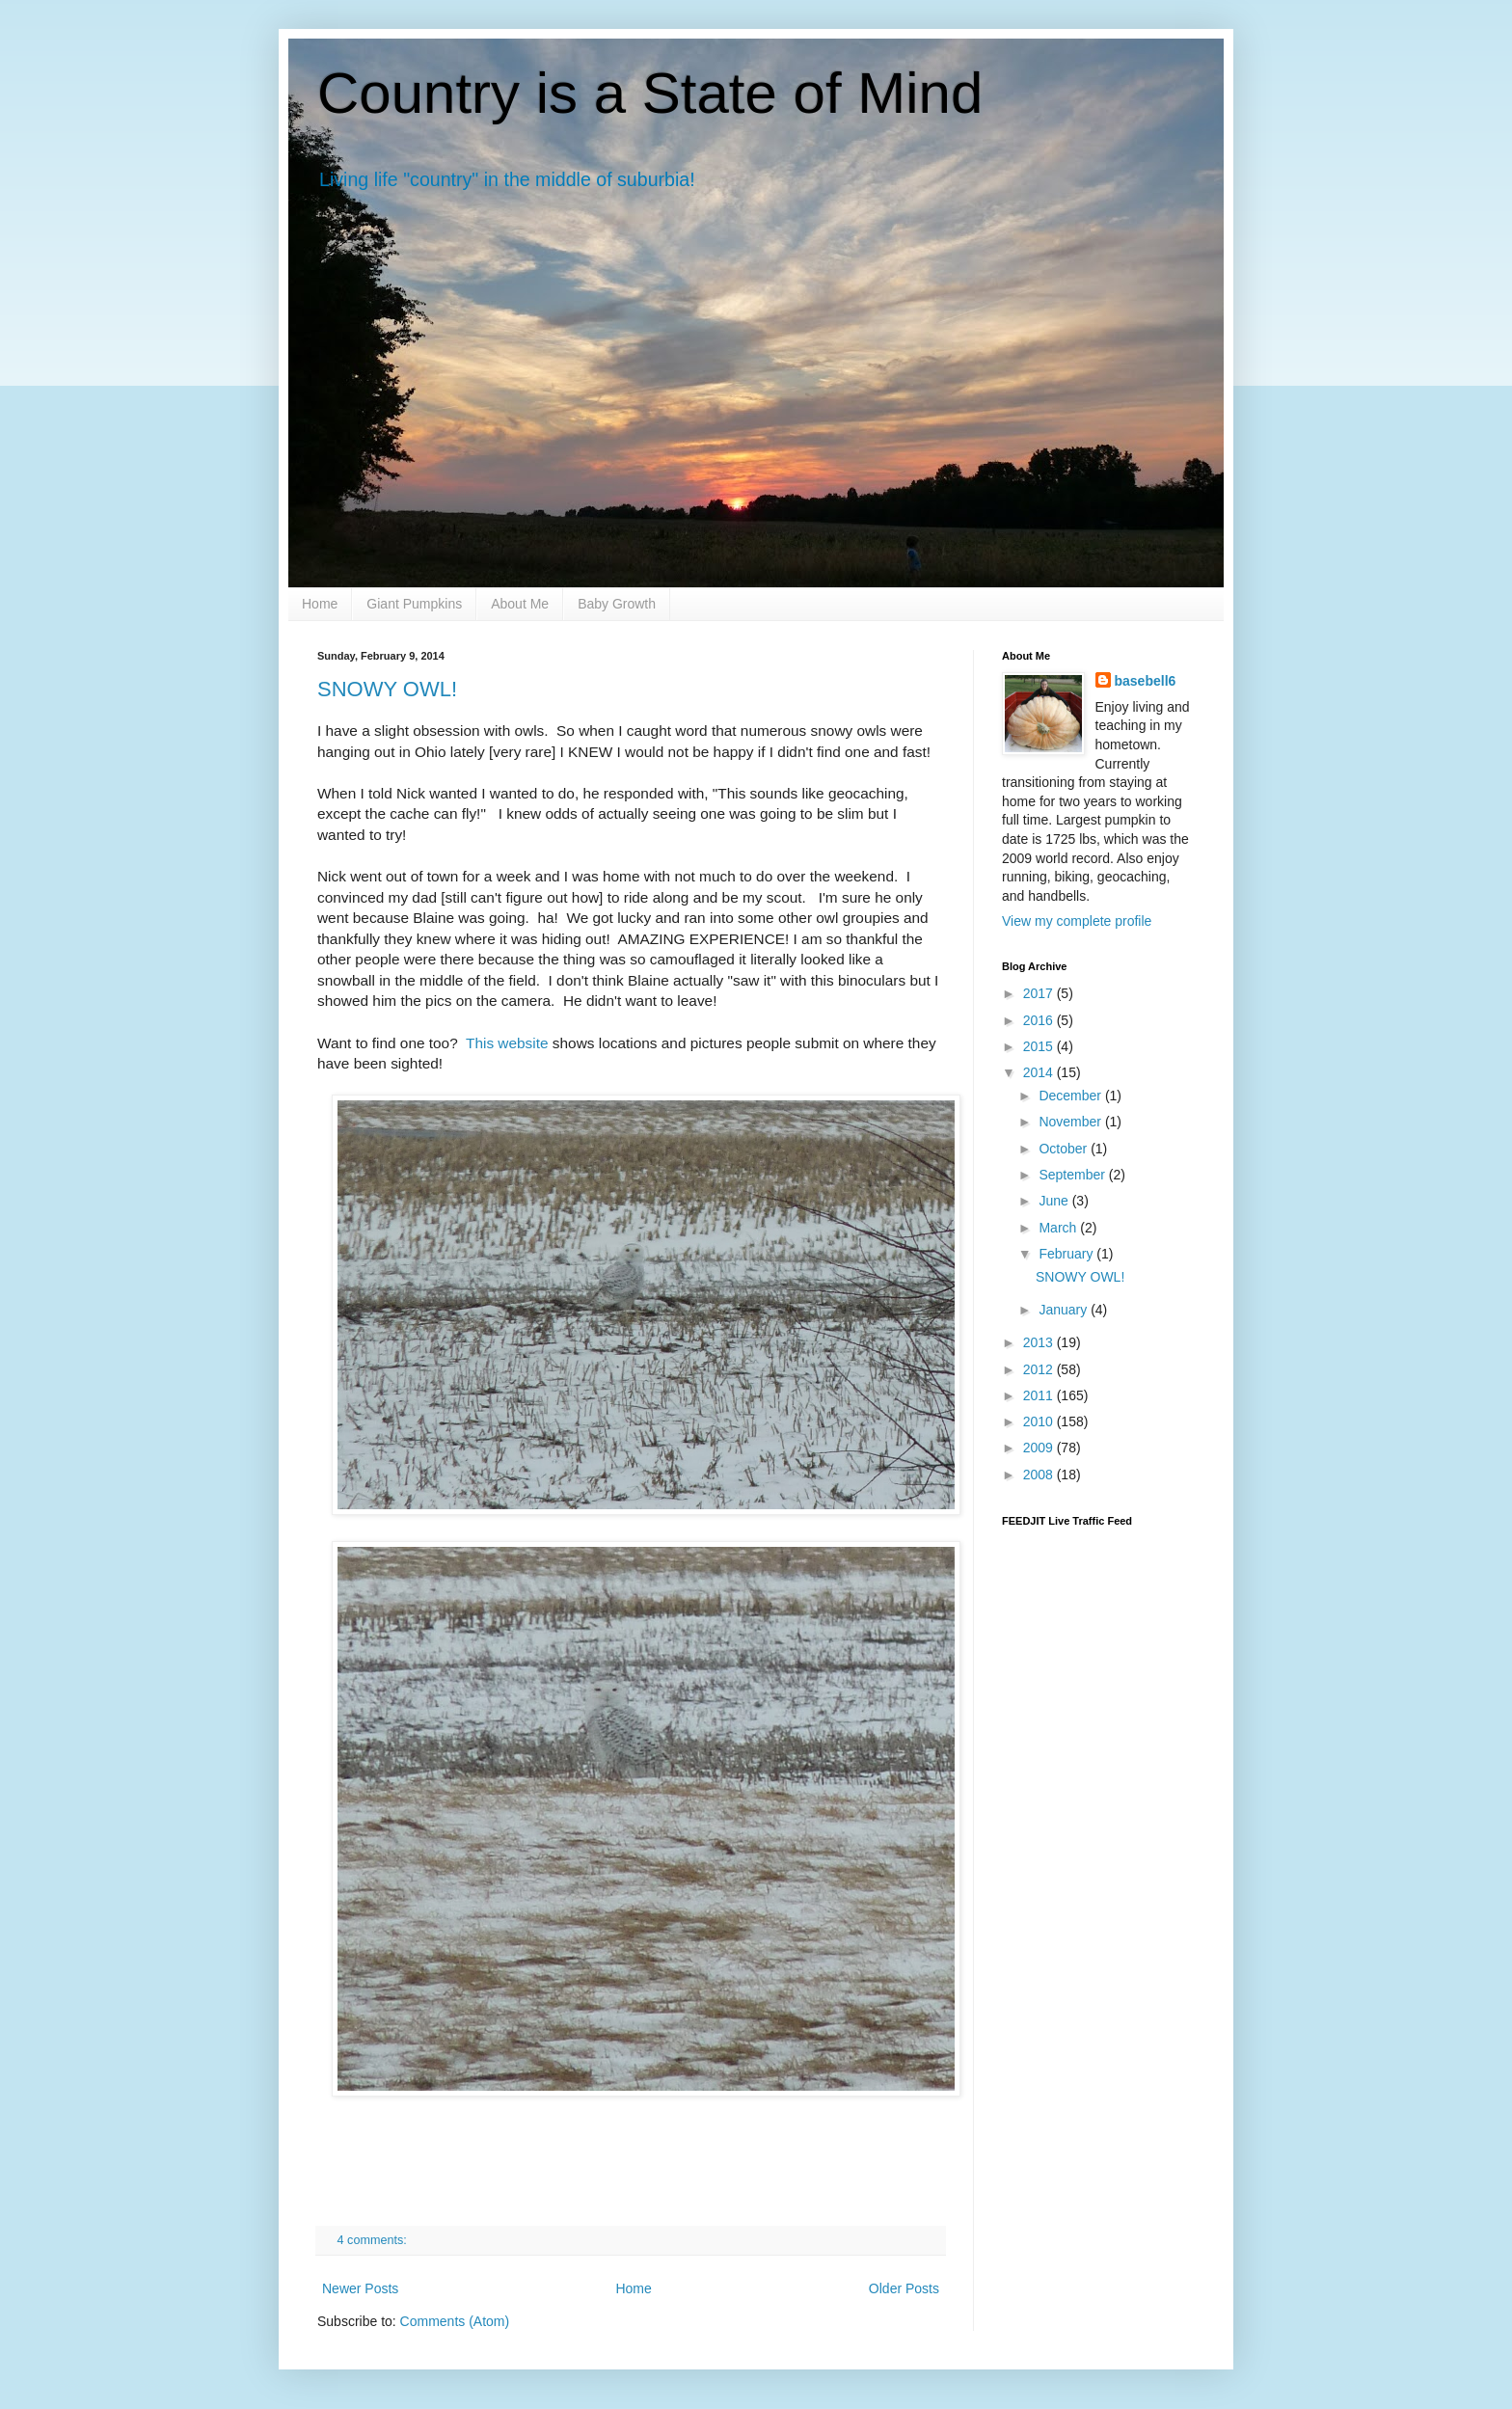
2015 (1040, 1046)
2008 (1040, 1474)
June (1055, 1200)
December (1071, 1095)
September (1073, 1174)
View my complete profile (1076, 921)
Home (320, 603)
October (1065, 1148)
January (1065, 1309)
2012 (1040, 1369)
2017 (1040, 993)
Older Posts (904, 2288)
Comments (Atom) (455, 2321)
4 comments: (374, 2240)
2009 (1040, 1447)
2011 (1040, 1395)
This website (507, 1043)
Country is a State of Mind (650, 93)
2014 (1040, 1072)
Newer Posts (360, 2288)
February (1067, 1253)
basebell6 (1145, 681)
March (1059, 1227)
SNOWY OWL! (387, 689)
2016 (1040, 1020)
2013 (1040, 1342)
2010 (1040, 1421)
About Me (520, 603)
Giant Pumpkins (414, 603)
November (1071, 1121)
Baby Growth (617, 603)
